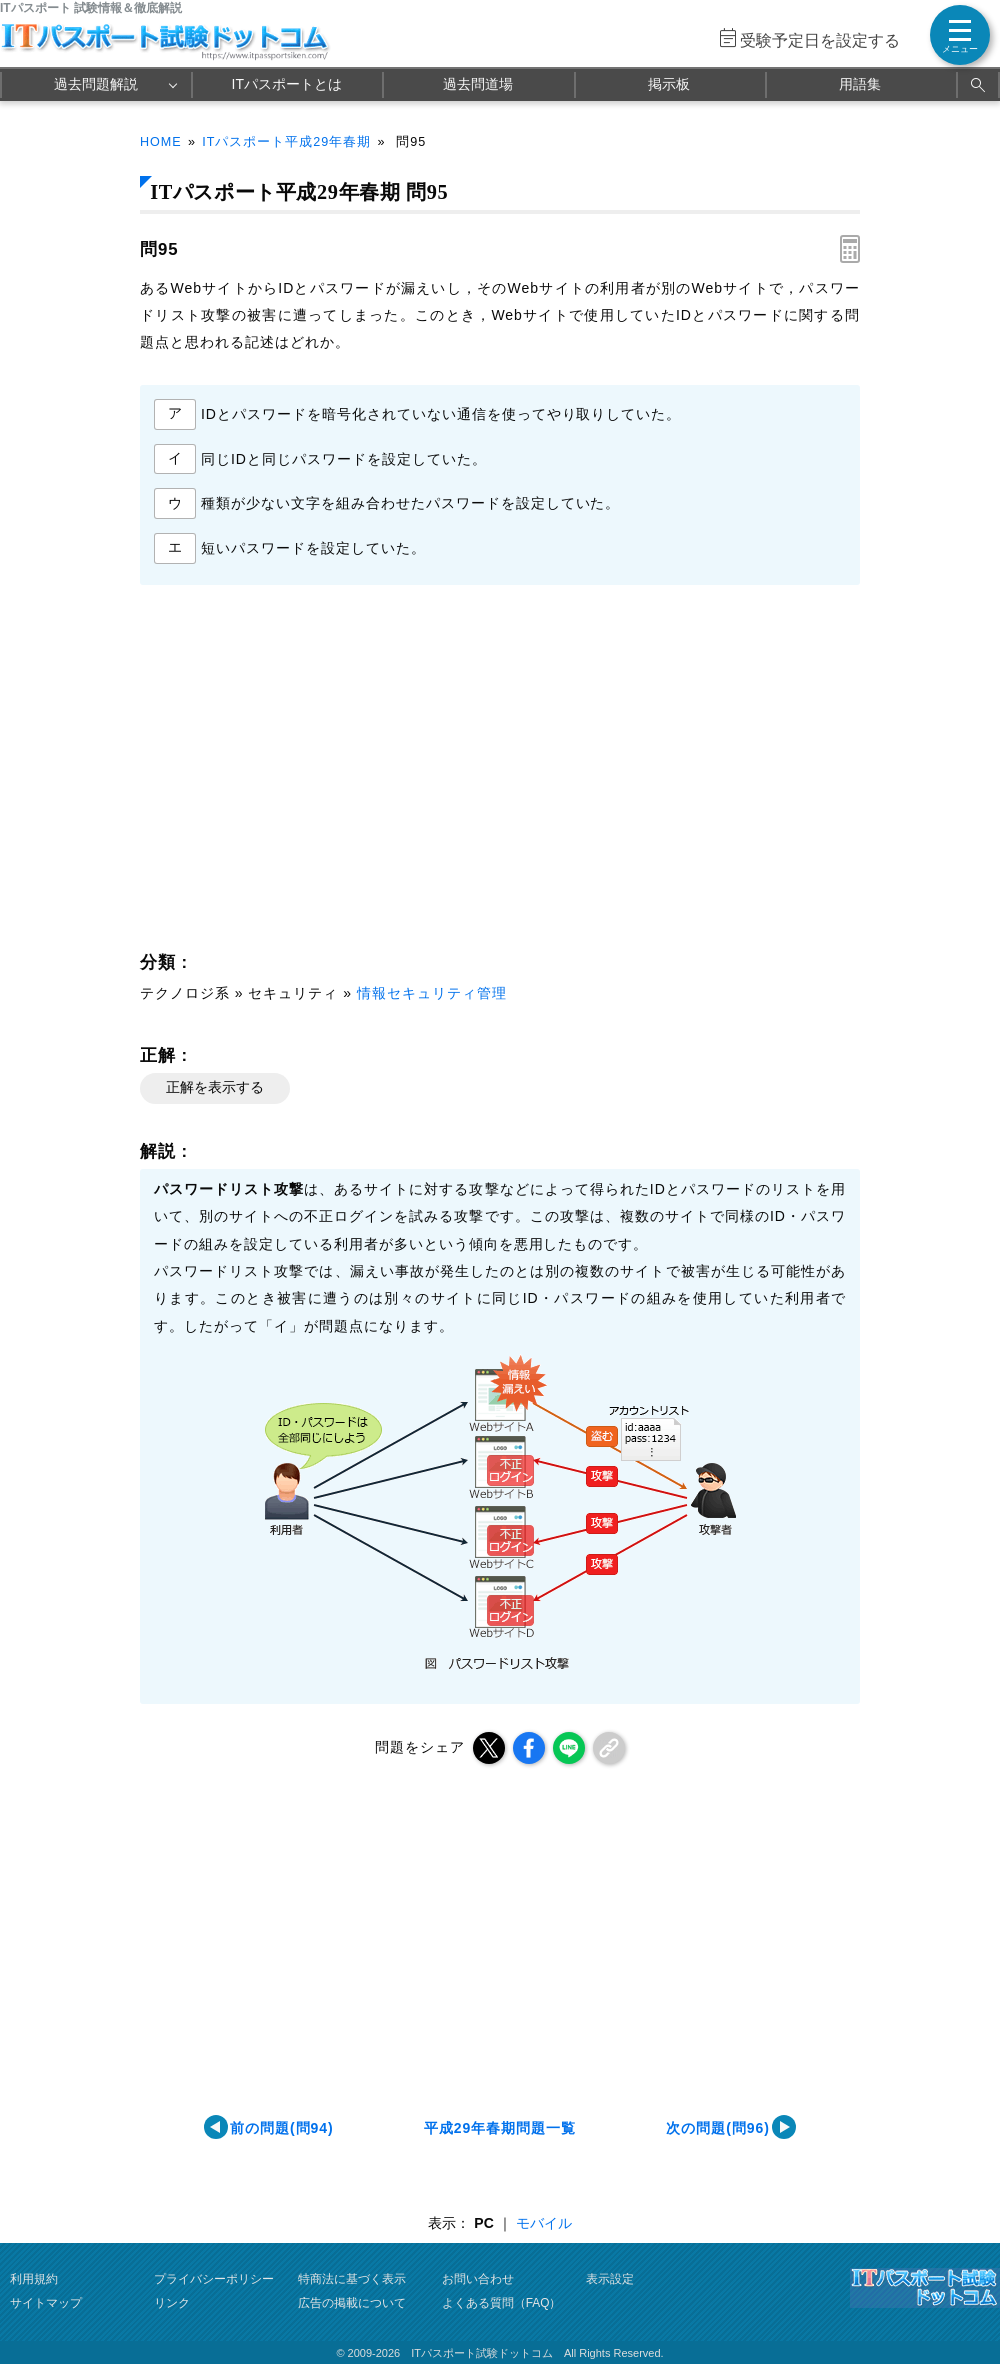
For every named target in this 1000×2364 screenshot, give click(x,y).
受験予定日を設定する (820, 40)
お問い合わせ (478, 2279)
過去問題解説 (96, 84)
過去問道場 (478, 84)
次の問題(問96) (718, 2128)
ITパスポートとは (287, 84)
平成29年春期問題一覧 (500, 2128)
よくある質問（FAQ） (502, 2303)
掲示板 (669, 84)
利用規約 (34, 2279)
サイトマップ (46, 2303)
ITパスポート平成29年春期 (286, 142)
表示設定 (610, 2279)
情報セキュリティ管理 (432, 993)
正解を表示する (215, 1087)
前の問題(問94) (282, 2128)
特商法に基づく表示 (352, 2279)
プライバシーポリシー (214, 2279)
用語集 (860, 84)
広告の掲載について (352, 2303)
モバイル (544, 2223)
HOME (161, 142)
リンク (172, 2303)
